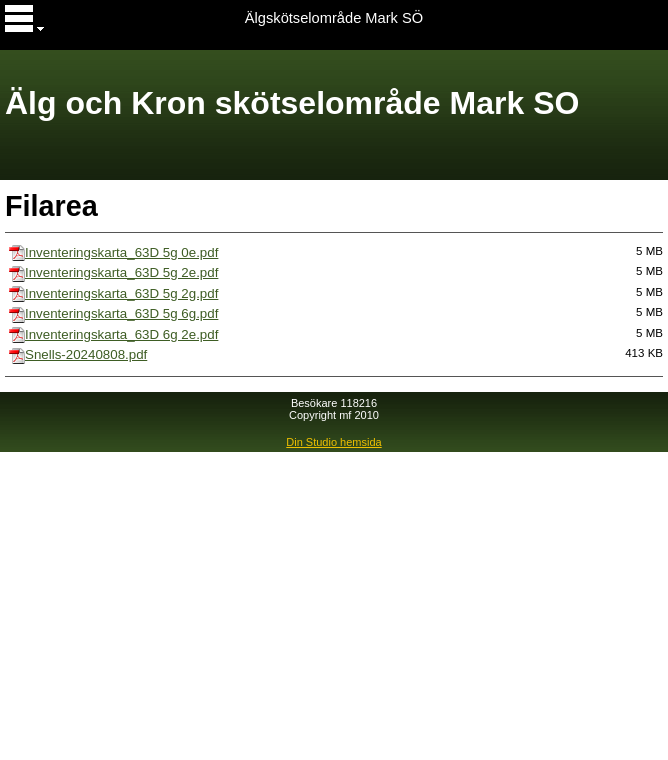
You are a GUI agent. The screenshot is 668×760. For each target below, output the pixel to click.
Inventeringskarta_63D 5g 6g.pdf (121, 313)
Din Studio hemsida (333, 442)
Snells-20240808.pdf (86, 354)
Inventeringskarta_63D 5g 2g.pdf (121, 293)
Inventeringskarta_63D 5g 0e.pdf (121, 252)
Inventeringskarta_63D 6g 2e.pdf (121, 334)
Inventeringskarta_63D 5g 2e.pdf (121, 272)
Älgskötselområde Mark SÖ (334, 18)
